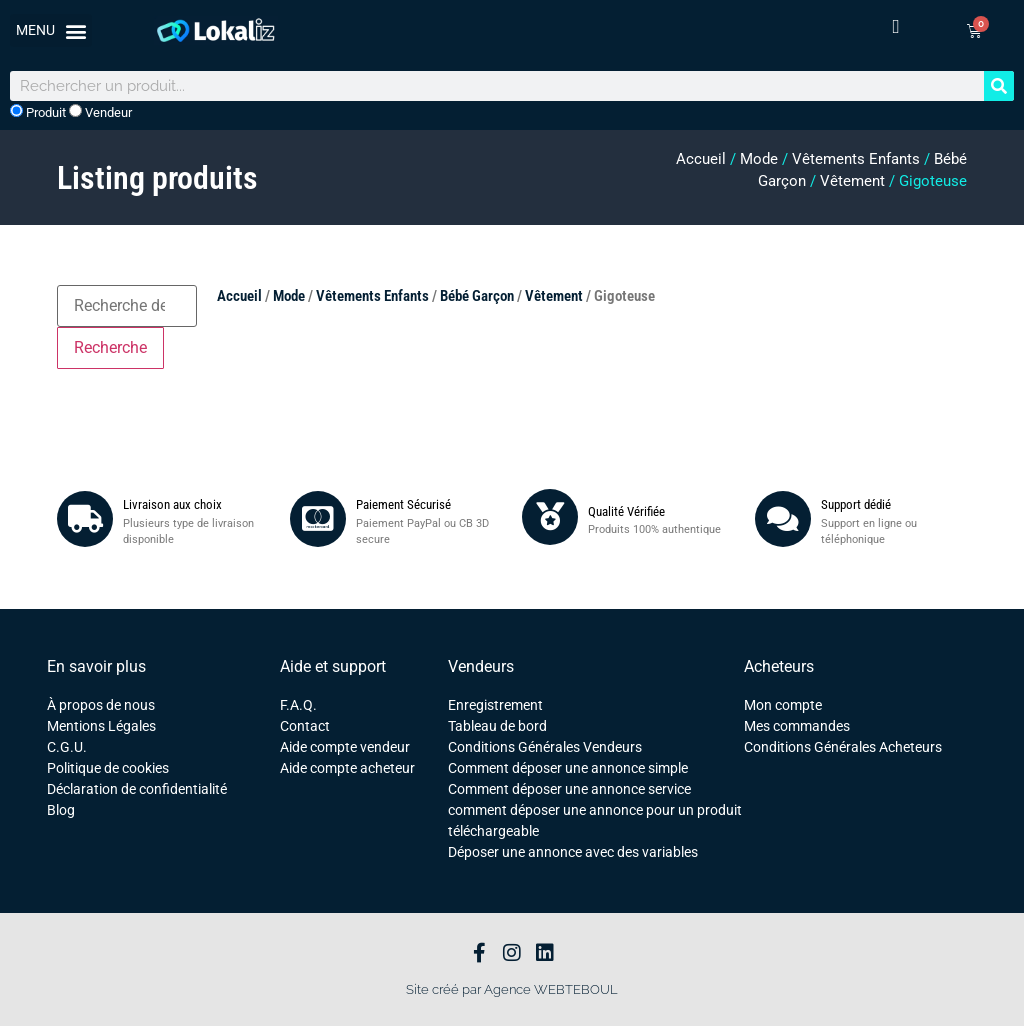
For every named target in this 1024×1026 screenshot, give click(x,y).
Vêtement (852, 181)
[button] (51, 30)
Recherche (110, 347)
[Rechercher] (999, 86)
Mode (759, 159)
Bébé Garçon (477, 296)
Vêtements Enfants (856, 159)
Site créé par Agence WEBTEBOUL (512, 989)
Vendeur (100, 112)
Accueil (701, 159)
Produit (38, 112)
